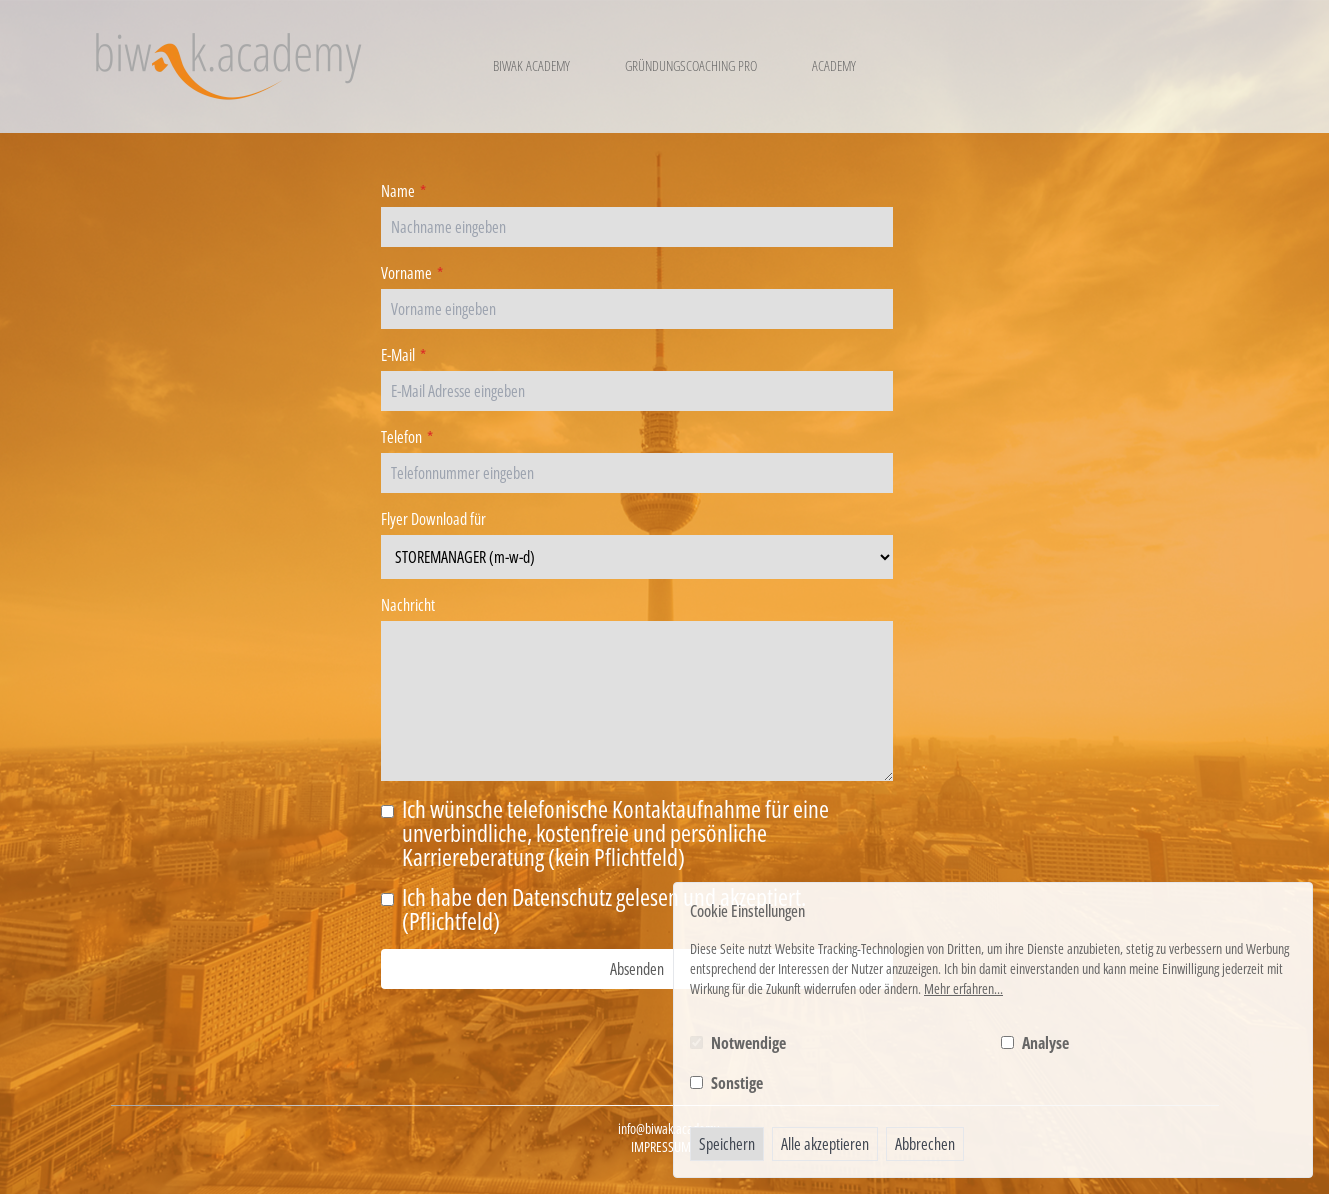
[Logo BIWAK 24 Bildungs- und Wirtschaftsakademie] (228, 66)
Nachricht (408, 605)
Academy (834, 65)
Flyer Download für (433, 519)
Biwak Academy (531, 65)
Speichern (727, 1144)
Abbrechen (925, 1144)
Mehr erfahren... (963, 988)
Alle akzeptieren (825, 1144)
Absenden (637, 969)
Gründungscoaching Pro (691, 65)
